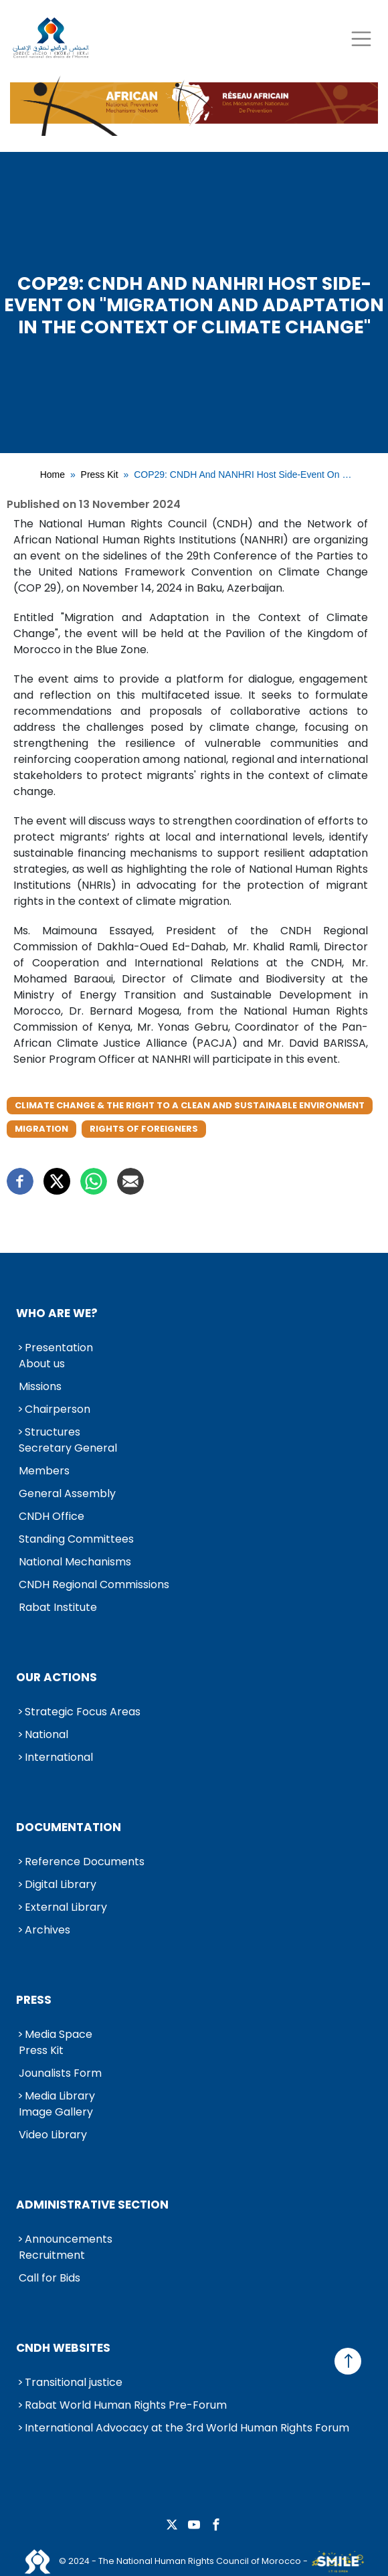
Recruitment (52, 2255)
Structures (52, 1432)
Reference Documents (84, 1861)
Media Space (58, 2034)
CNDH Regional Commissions (94, 1584)
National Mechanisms (75, 1561)
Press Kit (99, 474)
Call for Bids (49, 2278)
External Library (66, 1907)
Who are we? (57, 1313)
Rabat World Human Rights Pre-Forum (126, 2405)
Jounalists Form (60, 2073)
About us (42, 1363)
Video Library (53, 2134)
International (59, 1757)
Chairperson (57, 1409)
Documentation (68, 1827)
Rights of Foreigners (144, 1128)
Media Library (60, 2095)
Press (34, 2000)
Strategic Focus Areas (82, 1711)
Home (52, 474)
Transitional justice (73, 2382)
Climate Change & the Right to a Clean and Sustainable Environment (190, 1105)
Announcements (68, 2239)
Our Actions (56, 1677)
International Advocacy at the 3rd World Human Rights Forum (187, 2427)
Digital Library (60, 1884)
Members (44, 1470)
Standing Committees (76, 1539)
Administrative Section (92, 2205)
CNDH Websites (63, 2348)
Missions (40, 1386)
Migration (41, 1128)
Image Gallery (56, 2112)
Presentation (59, 1347)
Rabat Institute (58, 1607)
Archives (47, 1930)
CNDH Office (51, 1516)
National (46, 1734)
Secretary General (68, 1448)
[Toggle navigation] (361, 38)
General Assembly (67, 1493)
